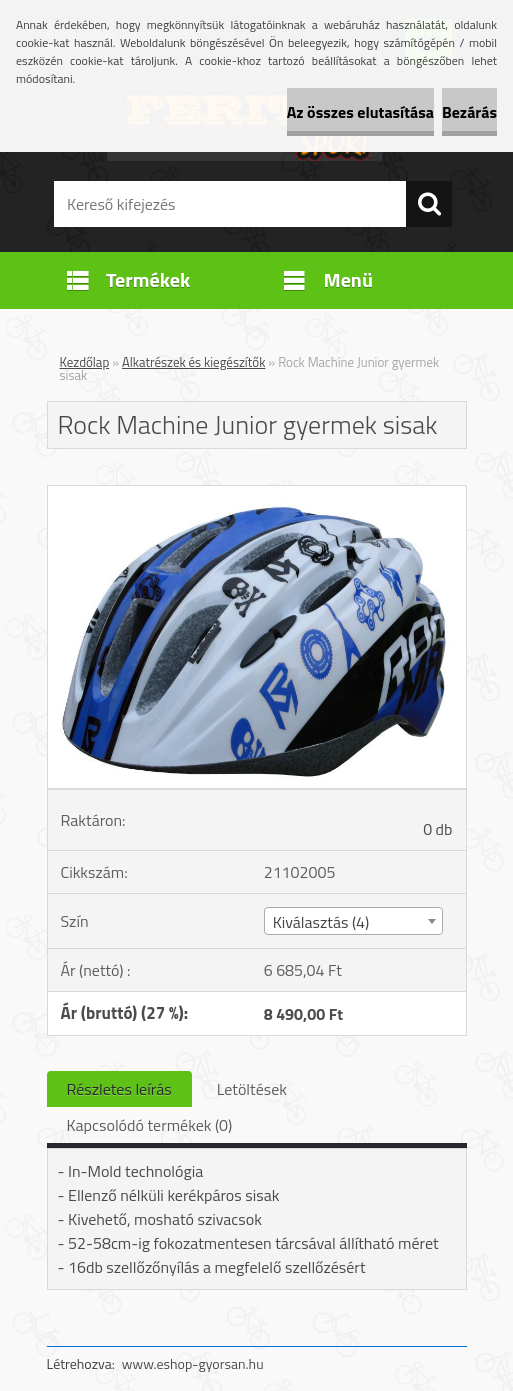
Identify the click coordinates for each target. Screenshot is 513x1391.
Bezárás (469, 112)
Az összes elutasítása (360, 112)
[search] (429, 204)
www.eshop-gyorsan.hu (193, 1363)
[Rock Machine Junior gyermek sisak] (257, 494)
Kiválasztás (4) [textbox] (321, 922)
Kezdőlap (85, 362)
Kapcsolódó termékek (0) (150, 1125)
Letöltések (252, 1089)
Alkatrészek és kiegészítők (193, 362)
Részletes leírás (119, 1089)
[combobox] (353, 921)
